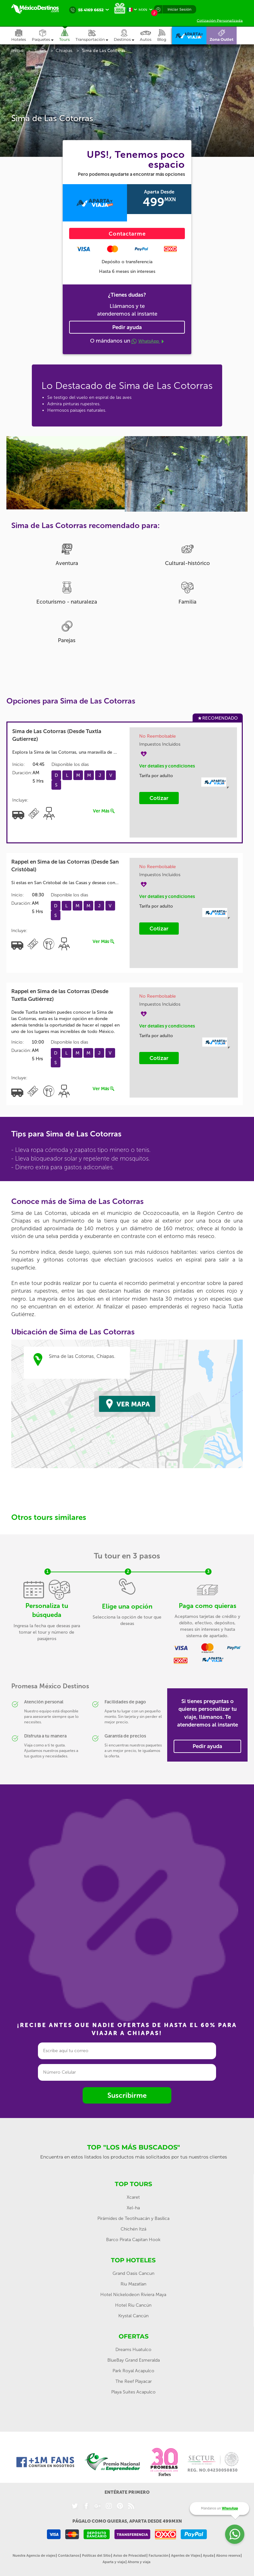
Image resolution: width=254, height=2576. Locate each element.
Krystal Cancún (133, 2316)
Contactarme (127, 233)
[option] (66, 472)
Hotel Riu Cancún (133, 2305)
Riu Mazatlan (133, 2284)
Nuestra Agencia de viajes (34, 2555)
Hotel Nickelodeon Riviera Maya (133, 2294)
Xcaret (133, 2197)
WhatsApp (148, 341)
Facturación (158, 2555)
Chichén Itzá (133, 2229)
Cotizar (159, 798)
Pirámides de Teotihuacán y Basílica (133, 2218)
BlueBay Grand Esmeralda (133, 2360)
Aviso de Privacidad (129, 2555)
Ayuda (208, 2555)
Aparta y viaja (114, 2562)
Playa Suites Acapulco (133, 2392)
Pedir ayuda (127, 327)
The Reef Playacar (133, 2381)
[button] (95, 35)
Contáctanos (68, 2555)
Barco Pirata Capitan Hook (133, 2239)
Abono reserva (228, 2555)
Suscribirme (127, 2095)
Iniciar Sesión (179, 9)
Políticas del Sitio (96, 2555)
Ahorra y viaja (139, 2562)
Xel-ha (133, 2208)
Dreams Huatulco (133, 2349)
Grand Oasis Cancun (133, 2273)
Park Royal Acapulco (133, 2371)
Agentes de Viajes (185, 2555)
